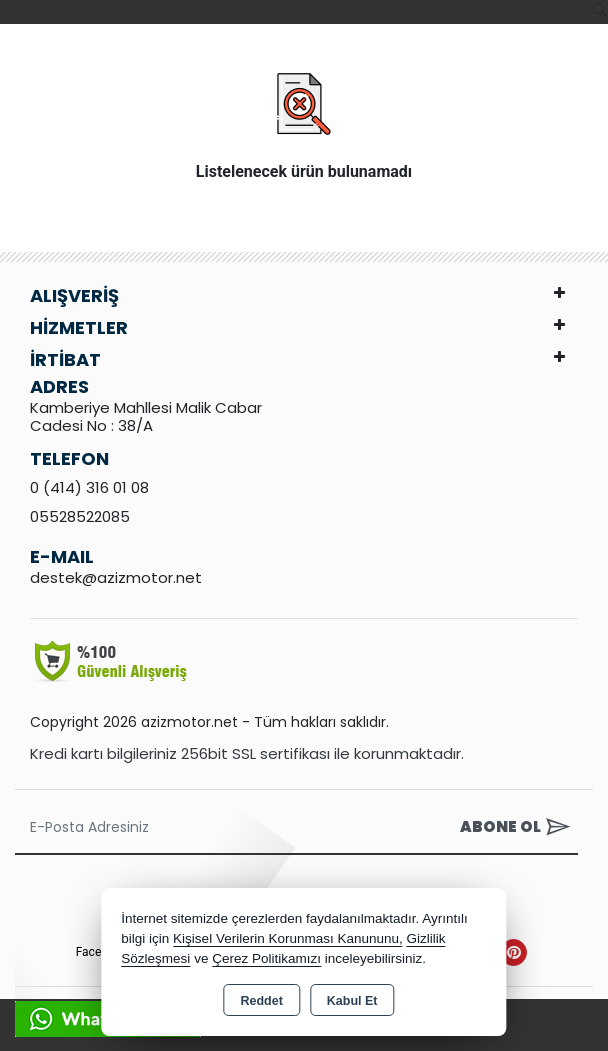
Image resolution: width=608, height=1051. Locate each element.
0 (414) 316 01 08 (89, 487)
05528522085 (80, 516)
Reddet (261, 1001)
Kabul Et (352, 1001)
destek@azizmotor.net (116, 577)
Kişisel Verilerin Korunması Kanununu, (288, 938)
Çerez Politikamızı (266, 958)
